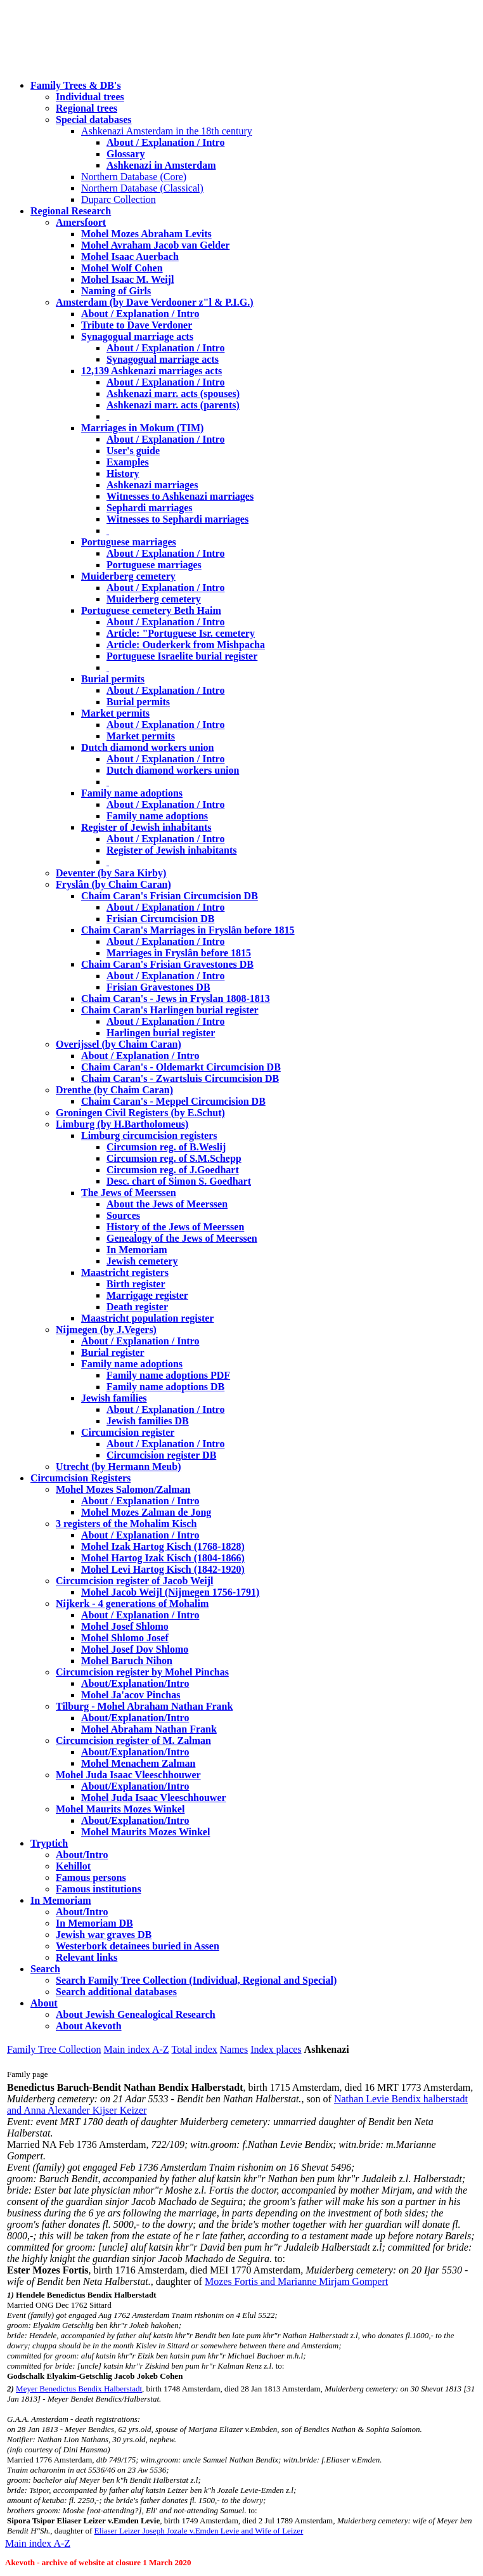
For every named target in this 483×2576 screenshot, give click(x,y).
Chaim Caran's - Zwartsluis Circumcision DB (180, 1078)
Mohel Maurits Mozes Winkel (145, 1831)
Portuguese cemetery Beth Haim (151, 610)
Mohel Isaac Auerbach (130, 256)
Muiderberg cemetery (128, 576)
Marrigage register (147, 1295)
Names (234, 2049)
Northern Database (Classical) (142, 188)
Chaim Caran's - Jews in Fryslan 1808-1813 (175, 998)
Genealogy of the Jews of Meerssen (181, 1238)
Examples (127, 462)
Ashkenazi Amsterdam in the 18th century (166, 131)
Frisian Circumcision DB (160, 918)
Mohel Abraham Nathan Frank (149, 1729)
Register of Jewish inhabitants (146, 827)
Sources (123, 1215)
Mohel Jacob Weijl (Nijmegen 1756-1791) (170, 1592)
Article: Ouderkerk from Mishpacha (185, 644)
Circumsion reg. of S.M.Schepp (174, 1158)
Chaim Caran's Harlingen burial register (170, 1010)
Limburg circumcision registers (149, 1135)
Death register (137, 1306)
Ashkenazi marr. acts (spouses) (173, 393)
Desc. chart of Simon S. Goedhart (178, 1181)
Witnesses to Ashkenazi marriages (180, 496)
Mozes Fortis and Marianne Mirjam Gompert (296, 2281)
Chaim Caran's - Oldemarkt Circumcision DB (181, 1067)
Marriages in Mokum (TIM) (142, 427)
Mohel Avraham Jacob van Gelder (155, 245)
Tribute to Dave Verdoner (136, 325)
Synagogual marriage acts (137, 336)
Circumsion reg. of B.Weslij (166, 1147)
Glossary (125, 153)
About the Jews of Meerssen (167, 1204)
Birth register (135, 1283)
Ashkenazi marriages (152, 484)
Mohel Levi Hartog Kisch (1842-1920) (163, 1569)
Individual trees (90, 96)
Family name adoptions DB (165, 1386)
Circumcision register (127, 1432)
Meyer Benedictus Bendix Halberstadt (79, 2388)
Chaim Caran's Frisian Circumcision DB (169, 895)
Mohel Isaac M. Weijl (127, 279)
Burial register (113, 1352)
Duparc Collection (118, 199)
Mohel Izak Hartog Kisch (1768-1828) (163, 1546)
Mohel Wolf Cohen (122, 268)
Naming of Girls (116, 290)
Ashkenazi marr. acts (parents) (173, 405)
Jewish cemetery (141, 1261)
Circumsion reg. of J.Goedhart (172, 1169)
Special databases (94, 119)
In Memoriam (136, 1249)
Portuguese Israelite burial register (181, 656)
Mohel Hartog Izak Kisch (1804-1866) (163, 1557)
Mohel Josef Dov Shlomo (134, 1649)
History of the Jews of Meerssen (175, 1226)
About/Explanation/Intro (135, 1683)
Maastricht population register (147, 1318)
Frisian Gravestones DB (158, 987)
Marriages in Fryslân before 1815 (178, 952)
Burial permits (113, 678)
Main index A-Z (136, 2049)
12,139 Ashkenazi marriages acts (151, 370)
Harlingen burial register (160, 1032)
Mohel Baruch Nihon (126, 1660)
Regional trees (86, 108)
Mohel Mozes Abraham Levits (146, 233)
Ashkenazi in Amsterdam (161, 165)
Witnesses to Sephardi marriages (177, 519)
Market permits (115, 713)
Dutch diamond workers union (147, 747)
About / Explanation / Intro (165, 142)
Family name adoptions (132, 793)
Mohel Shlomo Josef (125, 1637)
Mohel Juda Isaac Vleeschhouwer (153, 1797)
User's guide (133, 450)
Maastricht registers (125, 1272)
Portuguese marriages (128, 542)
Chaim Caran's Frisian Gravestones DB (167, 964)
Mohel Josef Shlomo (125, 1626)
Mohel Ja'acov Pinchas (130, 1694)
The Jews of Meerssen (128, 1192)
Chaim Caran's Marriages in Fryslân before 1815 (188, 930)
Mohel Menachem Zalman (138, 1763)
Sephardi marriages (149, 507)
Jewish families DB (147, 1420)
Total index (194, 2049)
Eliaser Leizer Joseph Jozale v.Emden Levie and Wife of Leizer (199, 2530)
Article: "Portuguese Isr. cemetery (180, 633)
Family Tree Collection (54, 2049)
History (122, 473)
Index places (275, 2049)
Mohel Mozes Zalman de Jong (146, 1512)
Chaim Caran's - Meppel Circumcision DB (173, 1101)
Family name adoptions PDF (168, 1375)
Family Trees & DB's (75, 85)
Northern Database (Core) (133, 176)
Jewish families (114, 1398)
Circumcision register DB (161, 1455)
